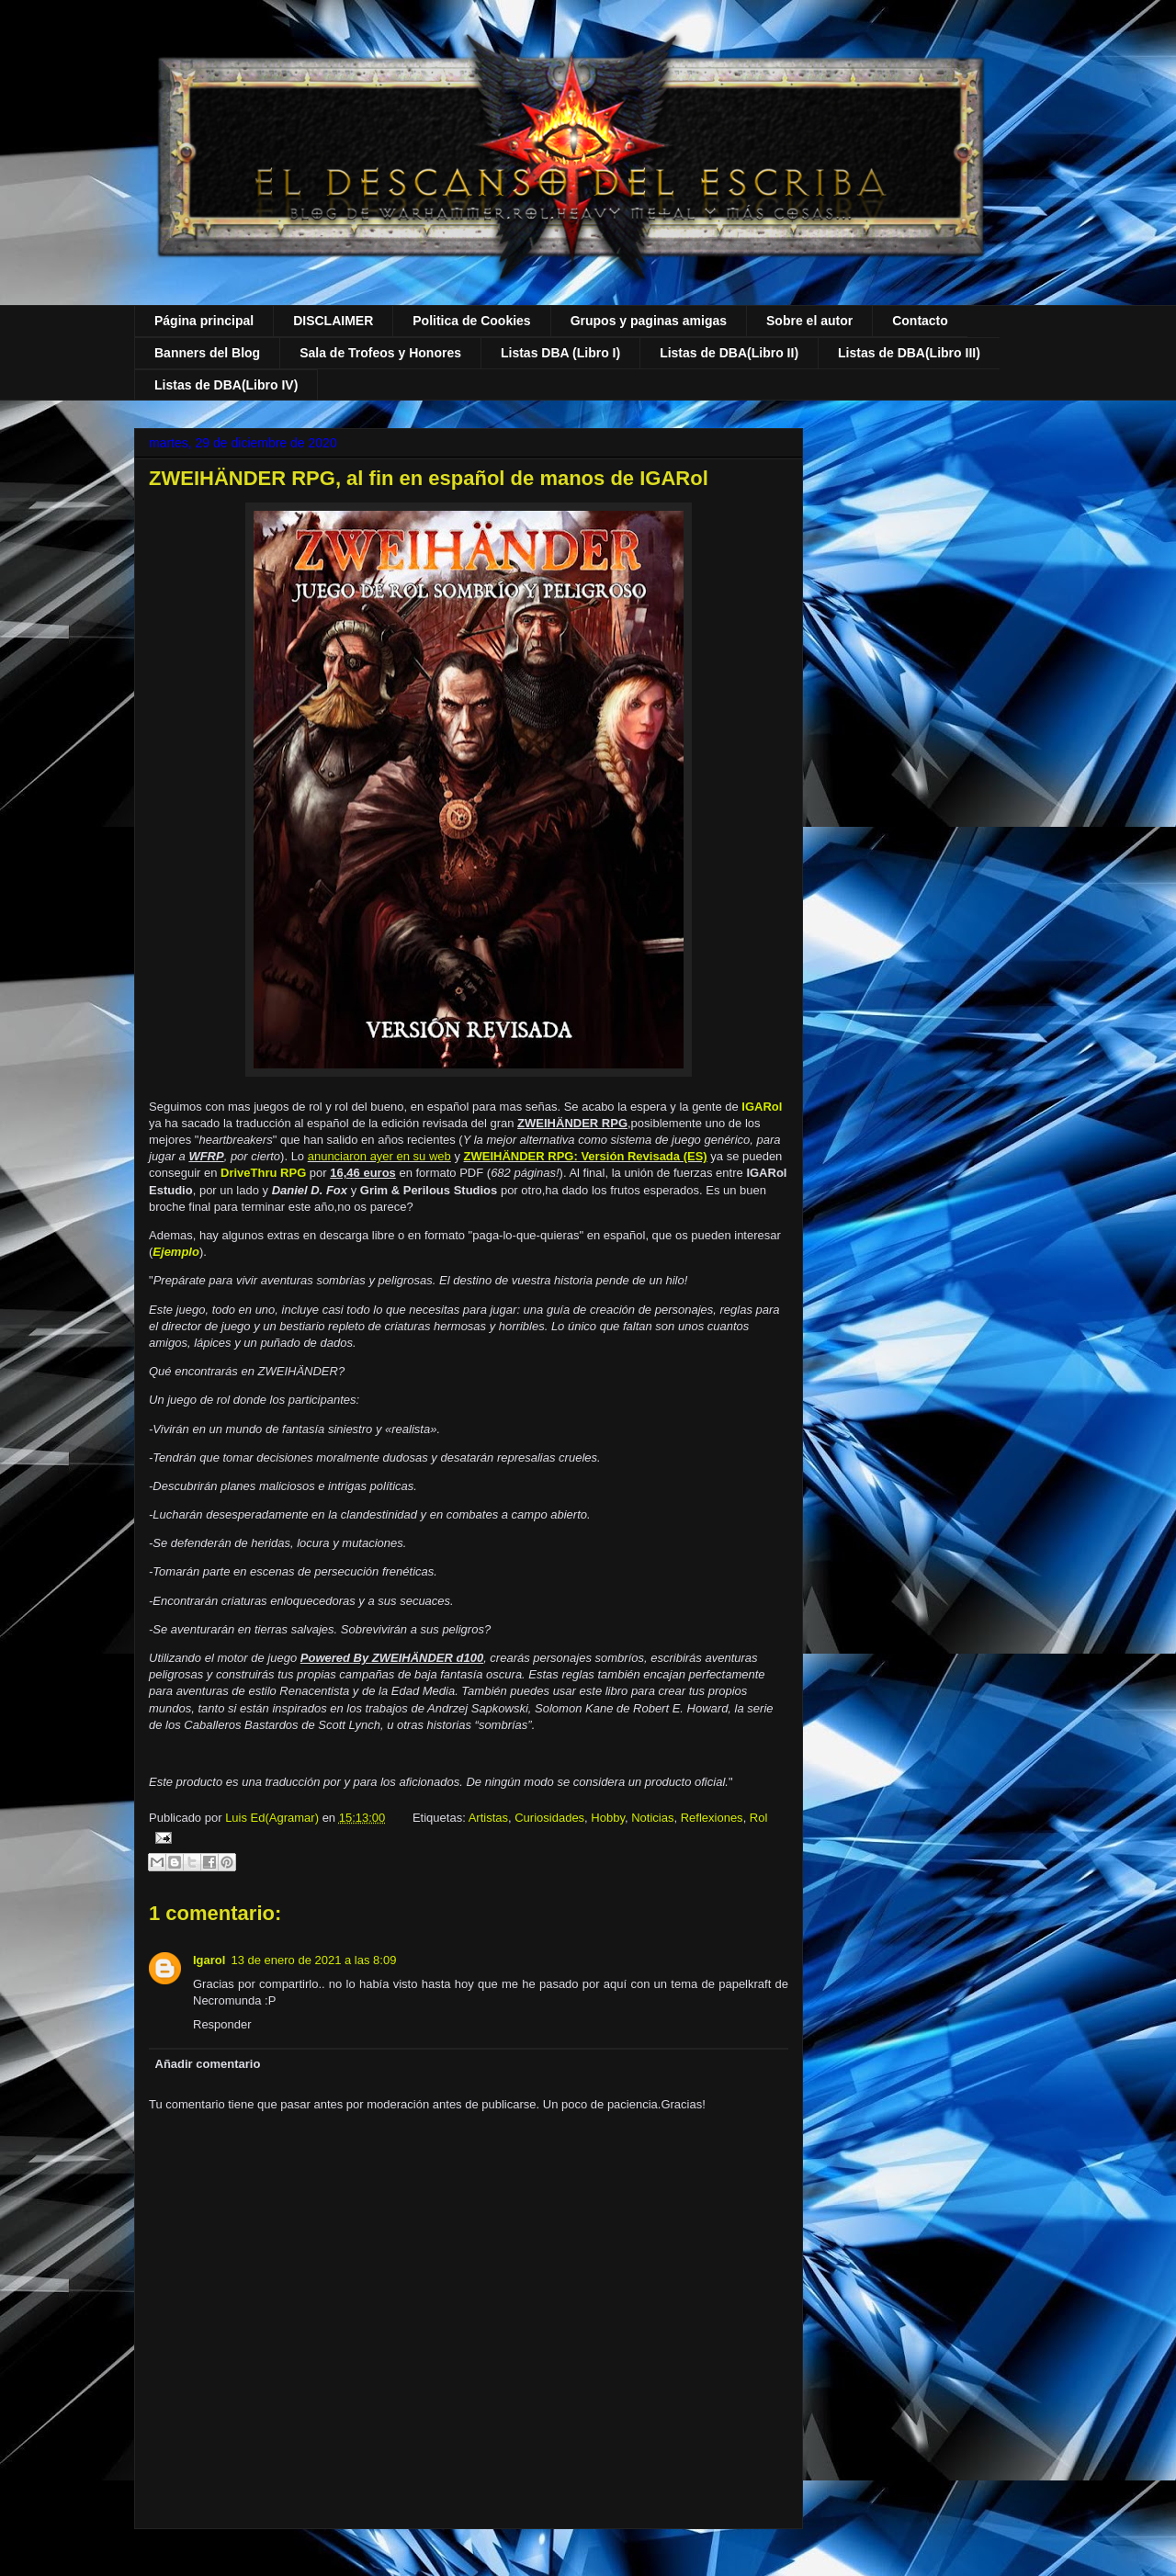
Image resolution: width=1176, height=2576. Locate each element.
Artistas (488, 1818)
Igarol (209, 1960)
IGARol (761, 1106)
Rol (759, 1818)
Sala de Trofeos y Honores (380, 352)
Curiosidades (549, 1818)
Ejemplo (176, 1252)
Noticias (652, 1818)
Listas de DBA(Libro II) (729, 352)
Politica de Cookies (471, 320)
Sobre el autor (809, 320)
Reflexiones (712, 1818)
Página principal (204, 320)
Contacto (920, 320)
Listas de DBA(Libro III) (909, 352)
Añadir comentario (208, 2064)
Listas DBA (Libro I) (560, 352)
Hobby (608, 1818)
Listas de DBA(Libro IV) (226, 385)
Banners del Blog (207, 352)
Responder (222, 2024)
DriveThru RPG (263, 1173)
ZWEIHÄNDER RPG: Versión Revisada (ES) (585, 1156)
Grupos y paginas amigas (649, 320)
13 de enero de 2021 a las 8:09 (313, 1960)
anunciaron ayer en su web (379, 1156)
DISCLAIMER (333, 320)
